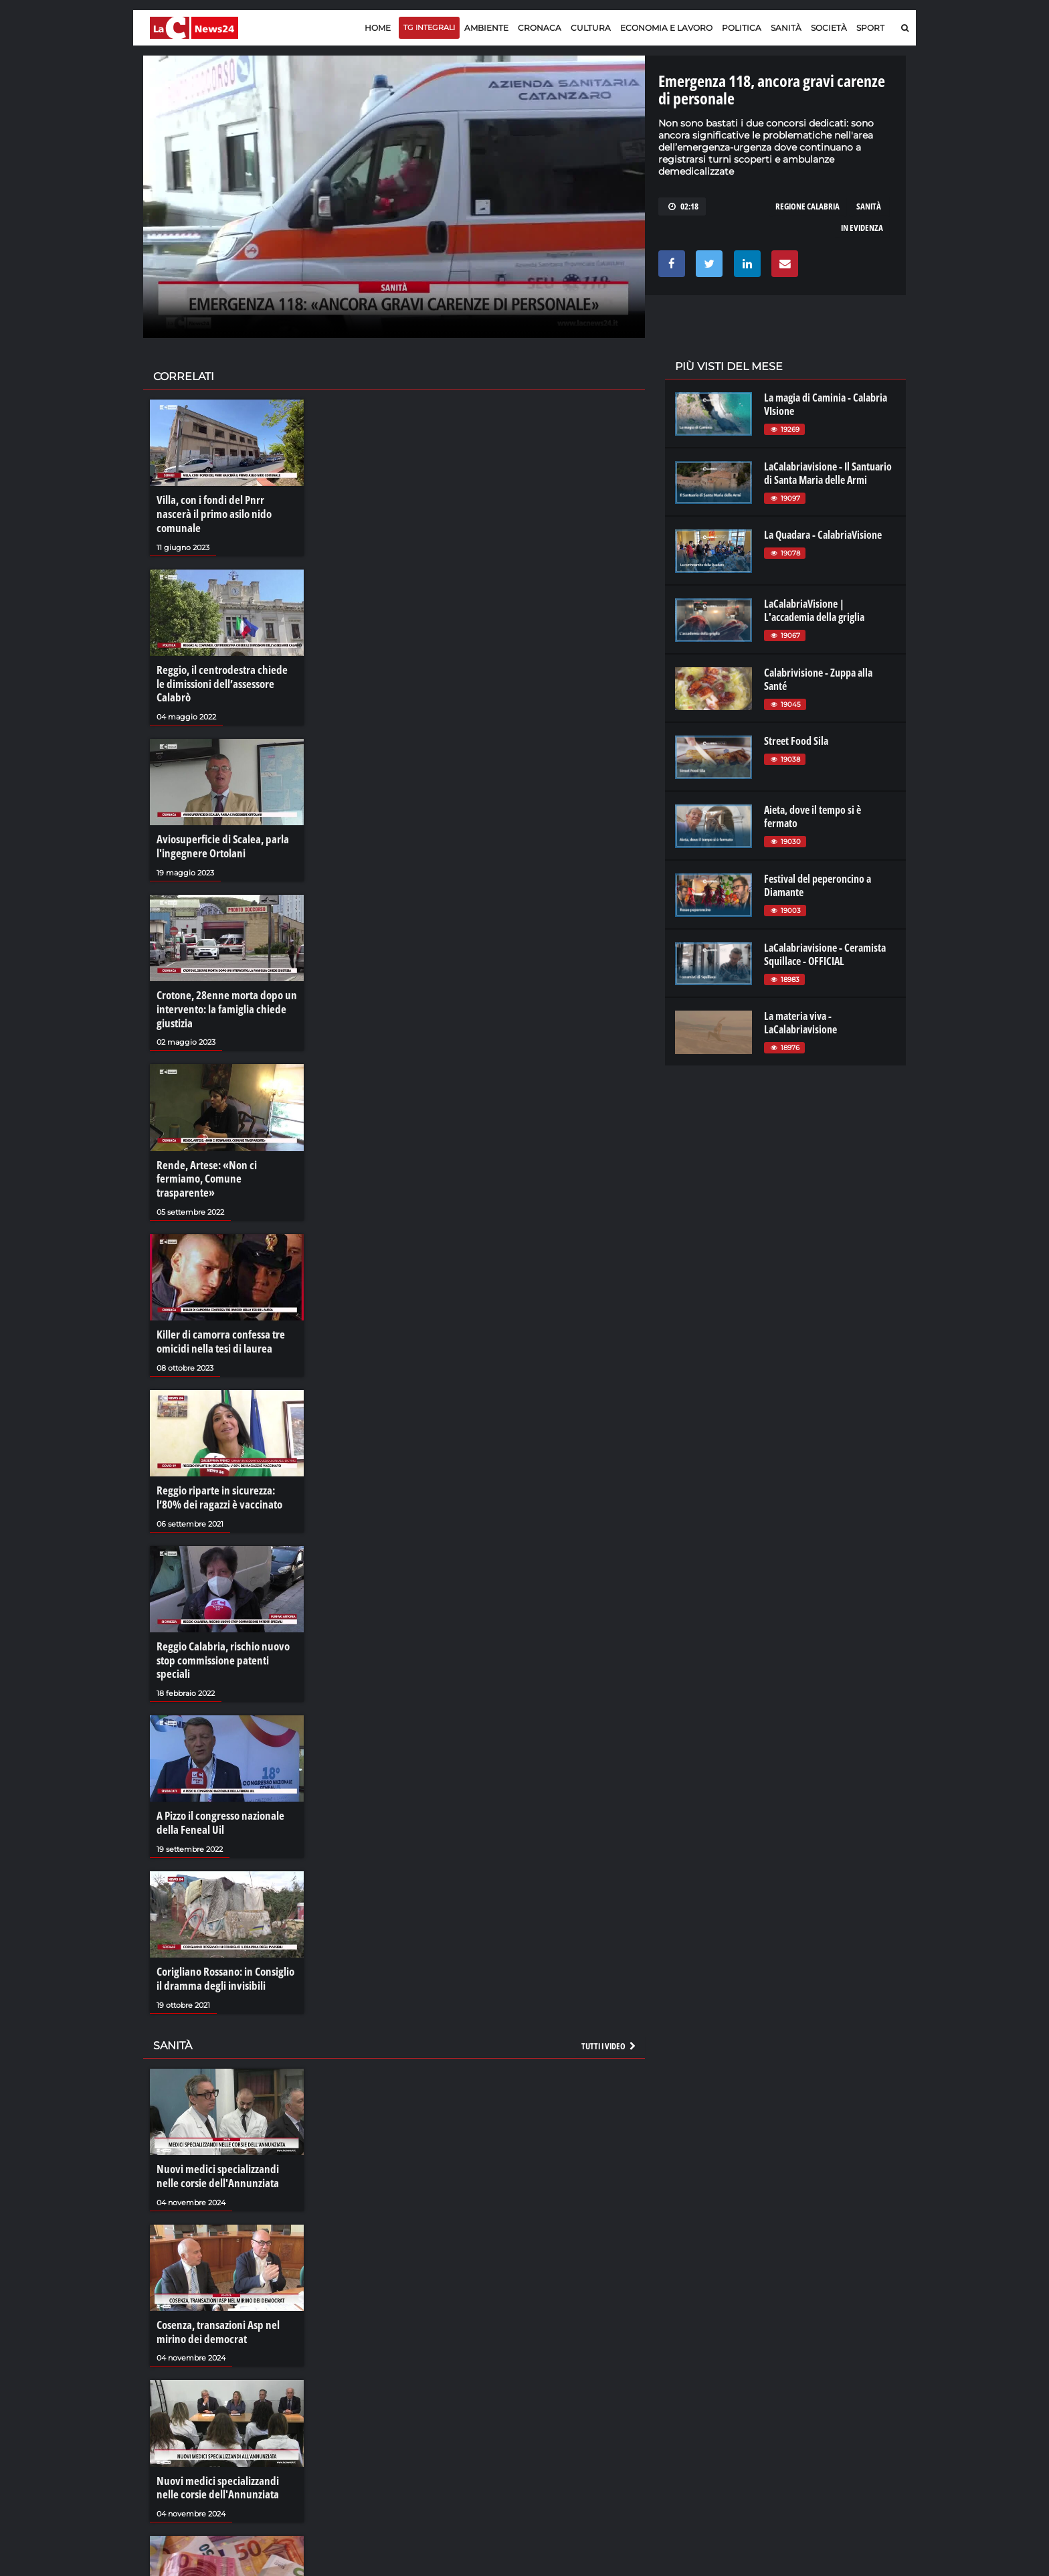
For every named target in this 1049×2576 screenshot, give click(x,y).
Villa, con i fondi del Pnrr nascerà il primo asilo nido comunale (224, 507)
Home (378, 28)
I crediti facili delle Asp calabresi (222, 2559)
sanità (868, 206)
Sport (870, 28)
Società (829, 28)
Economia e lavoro (666, 28)
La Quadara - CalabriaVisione (823, 534)
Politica (741, 28)
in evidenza (862, 228)
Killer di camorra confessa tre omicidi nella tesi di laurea (217, 1291)
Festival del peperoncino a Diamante (817, 885)
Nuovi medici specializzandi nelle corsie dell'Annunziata (224, 2103)
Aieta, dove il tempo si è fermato (812, 816)
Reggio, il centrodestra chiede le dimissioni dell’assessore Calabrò (225, 661)
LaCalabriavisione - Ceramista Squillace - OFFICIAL (825, 954)
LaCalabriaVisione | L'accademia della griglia (814, 610)
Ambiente (486, 28)
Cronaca (539, 28)
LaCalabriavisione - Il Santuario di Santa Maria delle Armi (828, 473)
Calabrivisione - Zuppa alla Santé (818, 679)
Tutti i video (609, 1974)
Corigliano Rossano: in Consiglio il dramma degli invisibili (226, 1908)
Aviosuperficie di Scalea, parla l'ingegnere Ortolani (218, 815)
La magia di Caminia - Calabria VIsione (825, 404)
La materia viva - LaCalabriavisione (800, 1023)
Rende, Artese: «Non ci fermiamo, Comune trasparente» (225, 1137)
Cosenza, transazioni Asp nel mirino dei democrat (214, 2257)
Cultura (591, 28)
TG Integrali (429, 27)
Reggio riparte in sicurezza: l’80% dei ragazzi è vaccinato (225, 1446)
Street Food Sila (796, 741)
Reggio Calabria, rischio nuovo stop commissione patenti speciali (226, 1599)
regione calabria (807, 206)
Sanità (786, 28)
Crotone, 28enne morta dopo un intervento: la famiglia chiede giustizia (223, 976)
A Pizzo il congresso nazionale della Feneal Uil (217, 1753)
